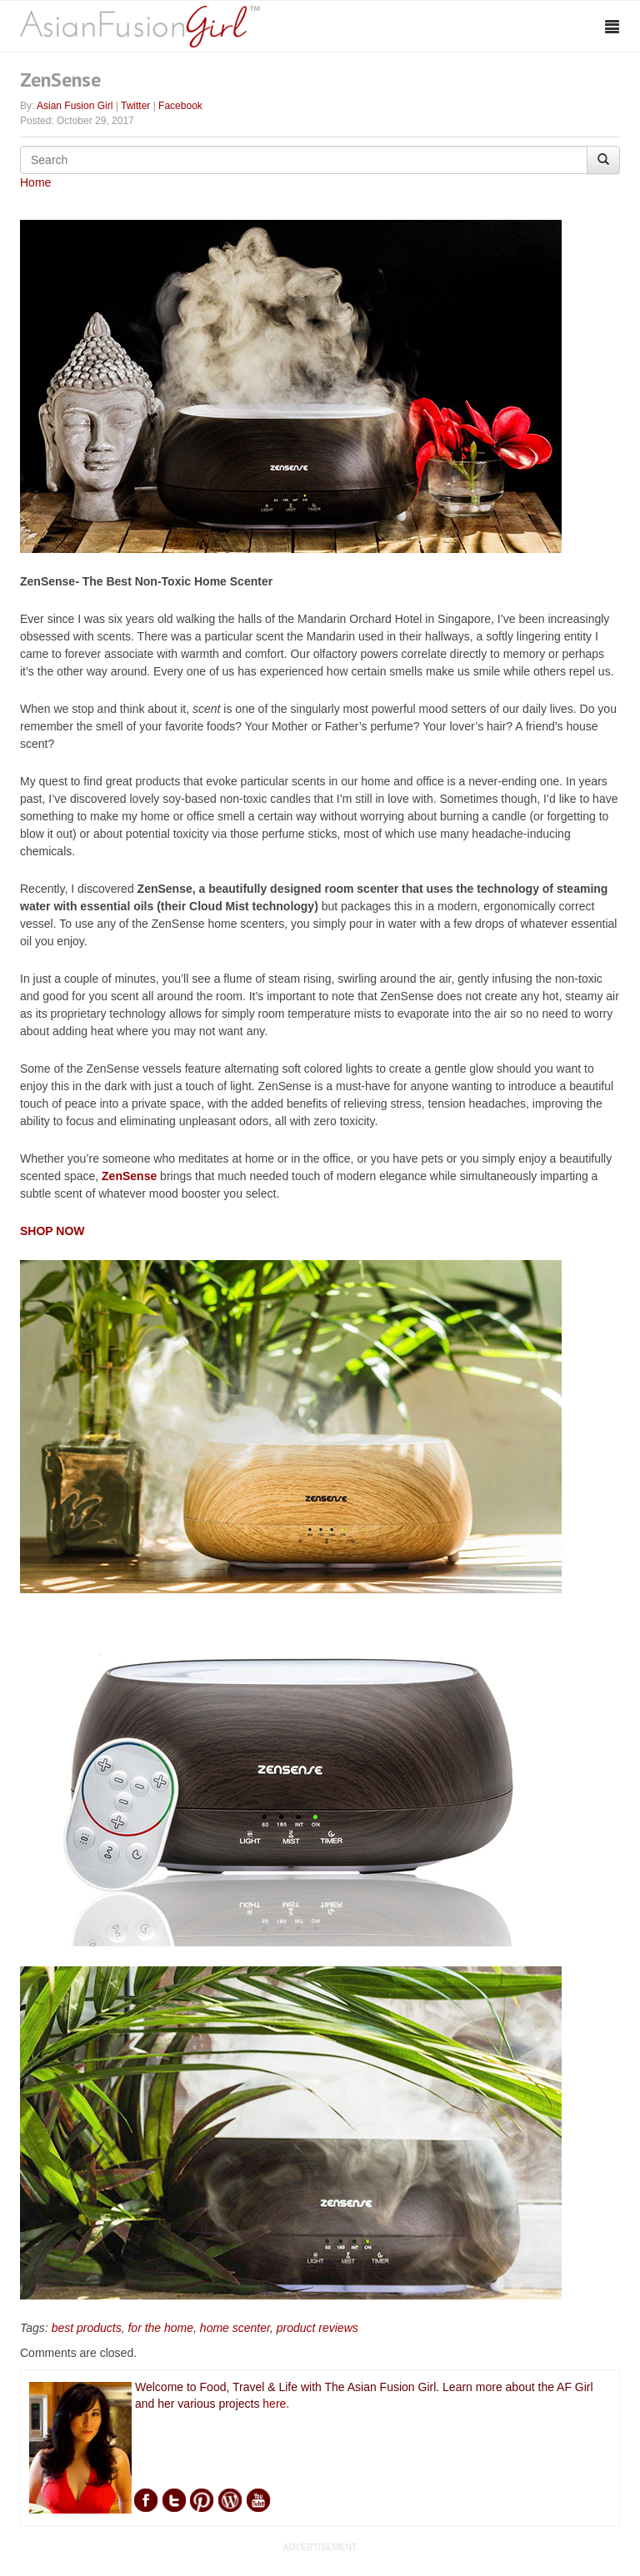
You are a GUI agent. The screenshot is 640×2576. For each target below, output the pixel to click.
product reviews (317, 2327)
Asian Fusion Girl (74, 106)
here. (275, 2403)
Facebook (180, 106)
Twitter (135, 106)
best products (87, 2327)
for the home (160, 2327)
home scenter (235, 2327)
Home (35, 182)
